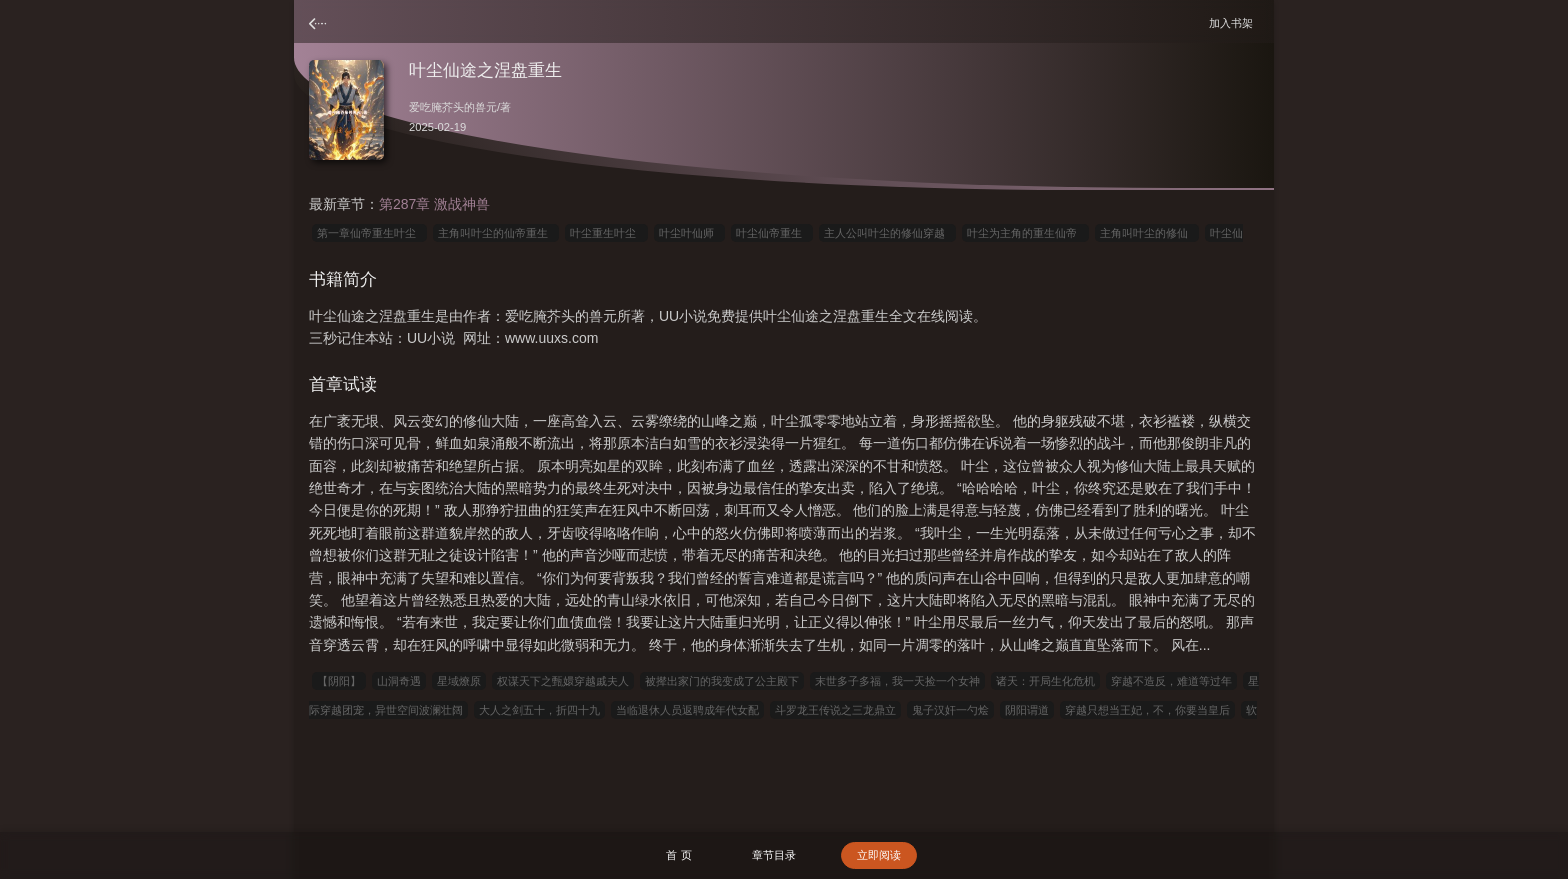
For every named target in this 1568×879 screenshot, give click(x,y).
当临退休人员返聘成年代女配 (687, 710)
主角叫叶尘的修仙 (1147, 233)
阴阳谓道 (1027, 710)
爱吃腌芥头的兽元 (453, 107)
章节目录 (774, 855)
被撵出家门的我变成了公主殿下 (722, 681)
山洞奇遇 (399, 681)
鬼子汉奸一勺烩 (950, 710)
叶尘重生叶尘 (606, 233)
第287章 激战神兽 (434, 204)
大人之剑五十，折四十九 (539, 710)
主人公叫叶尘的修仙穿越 (887, 233)
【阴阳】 (339, 681)
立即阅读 (879, 855)
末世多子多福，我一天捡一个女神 (897, 681)
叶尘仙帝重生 (772, 233)
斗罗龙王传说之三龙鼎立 (835, 710)
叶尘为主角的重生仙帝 (1025, 233)
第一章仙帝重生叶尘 (369, 233)
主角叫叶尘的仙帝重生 (496, 233)
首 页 (678, 855)
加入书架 (1234, 22)
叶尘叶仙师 (689, 233)
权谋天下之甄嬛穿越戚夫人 (563, 681)
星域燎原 (459, 681)
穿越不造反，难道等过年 (1171, 681)
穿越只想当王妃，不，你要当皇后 (1147, 710)
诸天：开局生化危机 (1045, 681)
